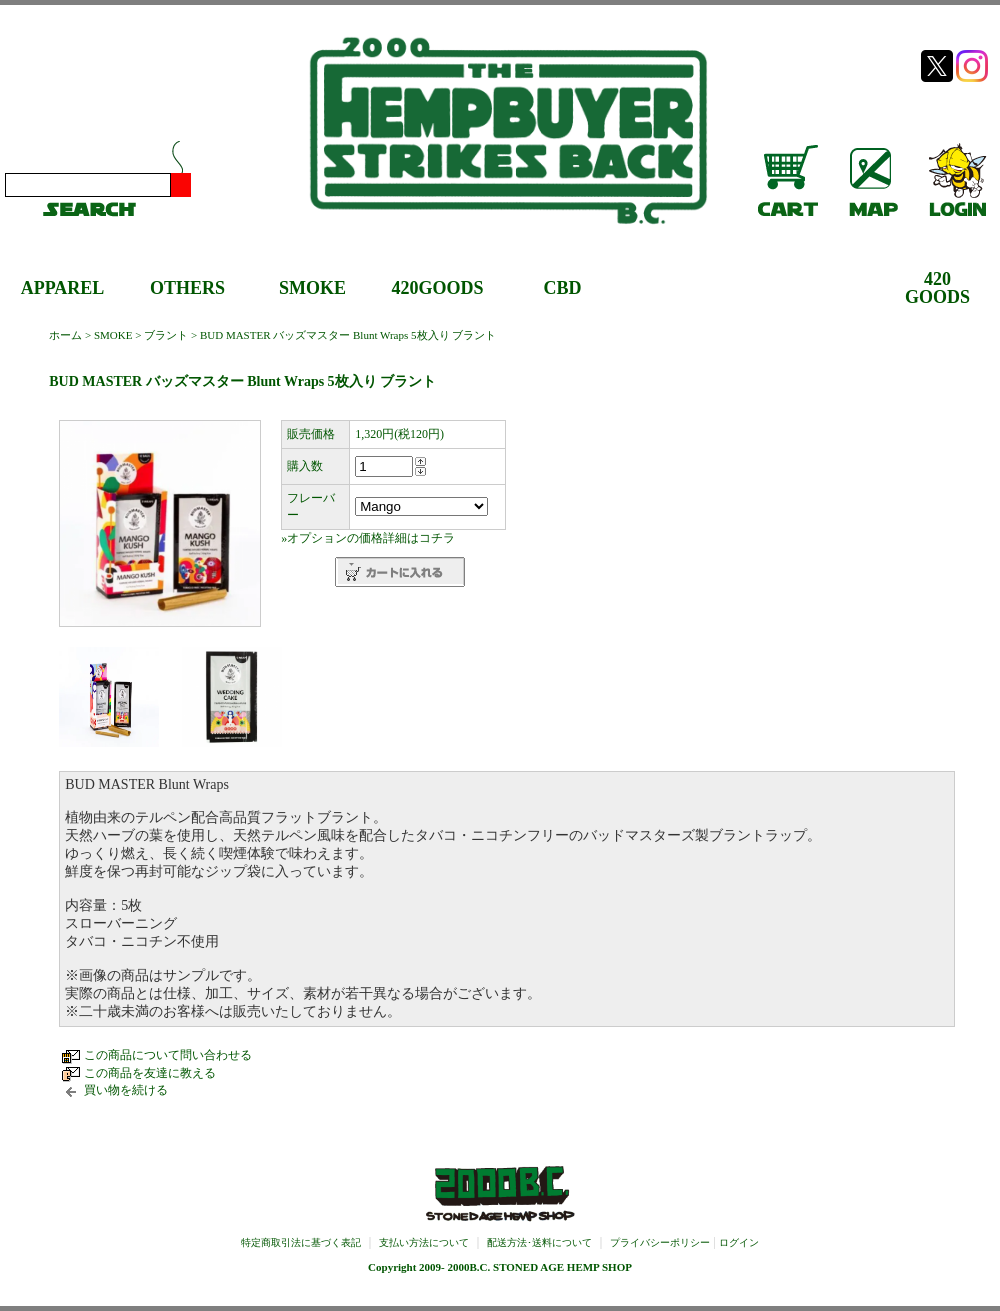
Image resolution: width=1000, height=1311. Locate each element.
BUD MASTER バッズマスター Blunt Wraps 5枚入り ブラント (348, 335)
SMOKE (312, 288)
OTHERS (187, 288)
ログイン (739, 1242)
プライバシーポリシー (660, 1242)
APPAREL (63, 288)
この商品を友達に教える (150, 1073)
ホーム (65, 335)
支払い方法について (424, 1242)
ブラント (166, 335)
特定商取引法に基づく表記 (301, 1242)
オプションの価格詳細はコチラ (371, 538)
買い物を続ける (126, 1090)
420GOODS (437, 288)
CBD (562, 288)
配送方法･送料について (539, 1242)
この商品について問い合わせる (168, 1055)
